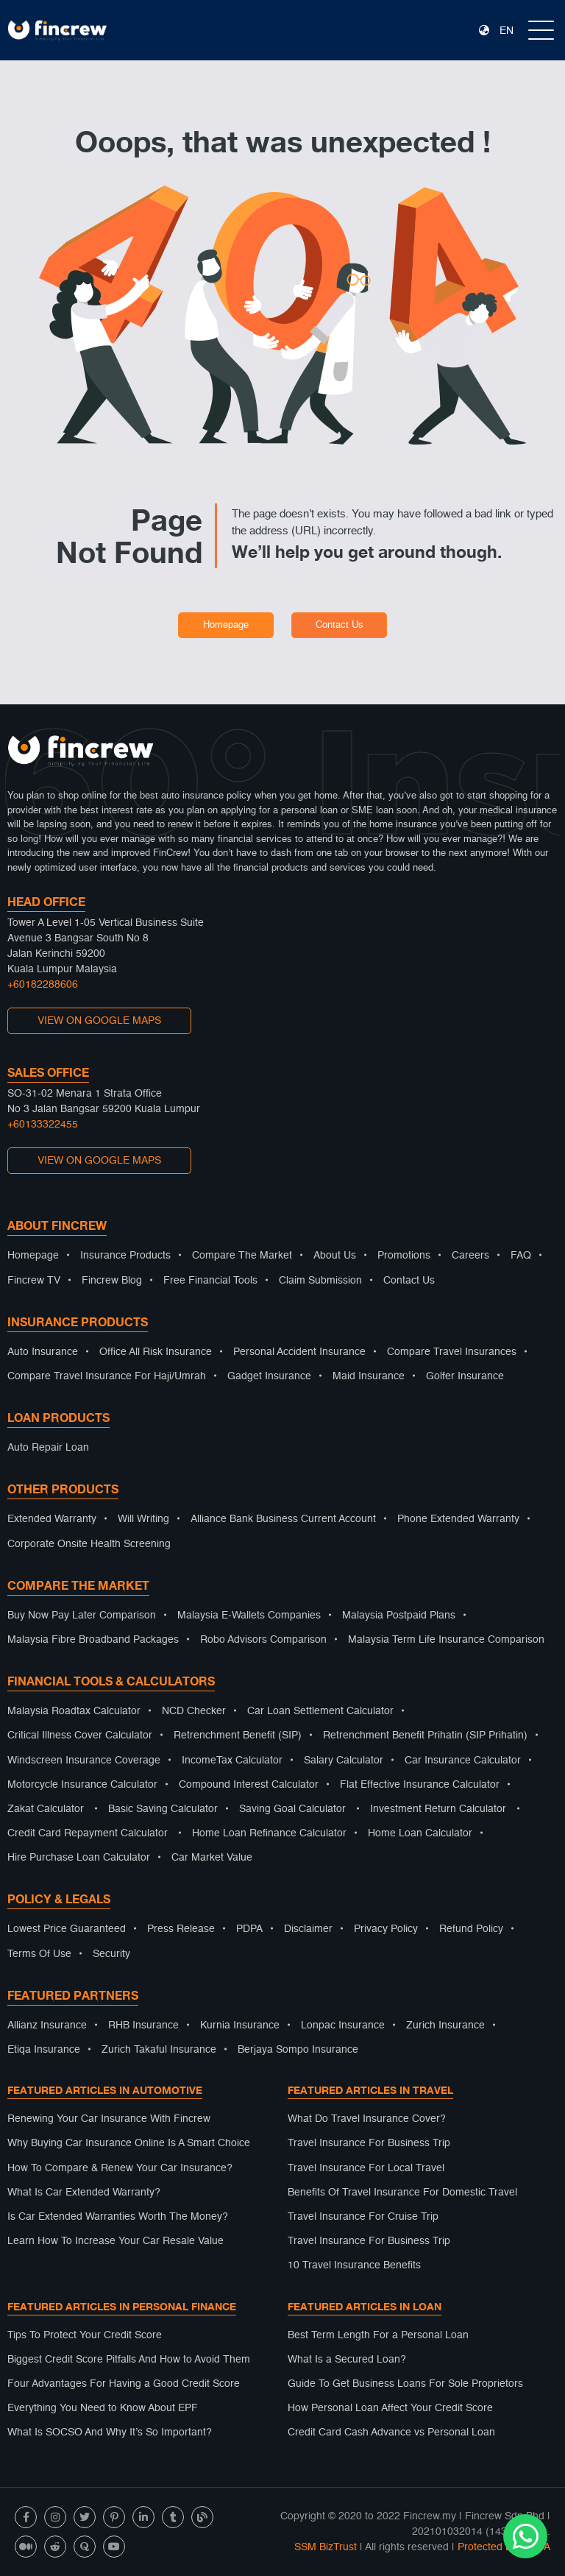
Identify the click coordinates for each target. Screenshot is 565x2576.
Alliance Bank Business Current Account (283, 1519)
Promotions (403, 1255)
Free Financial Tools (210, 1280)
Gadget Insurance (269, 1376)
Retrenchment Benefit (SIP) (238, 1735)
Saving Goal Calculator (292, 1809)
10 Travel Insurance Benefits (354, 2265)
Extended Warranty (51, 1519)
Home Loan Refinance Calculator (269, 1833)
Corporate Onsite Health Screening (89, 1544)
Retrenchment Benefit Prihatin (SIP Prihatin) (425, 1735)
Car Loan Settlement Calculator (320, 1711)
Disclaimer (308, 1929)
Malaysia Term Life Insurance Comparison (446, 1640)
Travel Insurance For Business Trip (369, 2143)
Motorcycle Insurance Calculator (82, 1785)
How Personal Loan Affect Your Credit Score (390, 2408)
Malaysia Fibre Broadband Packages (93, 1640)
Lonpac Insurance (343, 2025)
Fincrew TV (33, 1280)
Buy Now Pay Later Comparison (81, 1615)
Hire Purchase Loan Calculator (78, 1858)
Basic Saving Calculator (163, 1809)
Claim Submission (320, 1280)
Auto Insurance (42, 1352)
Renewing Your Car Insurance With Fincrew (108, 2119)
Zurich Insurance (445, 2025)
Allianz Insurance (47, 2025)
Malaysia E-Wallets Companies (249, 1615)
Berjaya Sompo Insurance (298, 2050)
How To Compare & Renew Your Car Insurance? (119, 2168)
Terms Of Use (39, 1954)
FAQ (521, 1255)
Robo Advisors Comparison (263, 1640)
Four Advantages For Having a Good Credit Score (123, 2384)
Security (111, 1954)
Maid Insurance (369, 1376)
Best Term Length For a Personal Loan (378, 2335)
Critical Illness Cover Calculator (79, 1735)
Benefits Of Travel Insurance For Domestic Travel (402, 2192)
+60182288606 (42, 985)
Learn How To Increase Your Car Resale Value (115, 2241)
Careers (470, 1255)
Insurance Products (125, 1255)
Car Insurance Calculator (463, 1760)
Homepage (226, 625)
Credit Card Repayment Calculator (87, 1833)
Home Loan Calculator (420, 1833)
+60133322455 (42, 1124)
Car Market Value (211, 1858)
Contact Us (339, 625)
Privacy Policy (386, 1929)
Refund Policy (471, 1929)
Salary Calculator (343, 1760)
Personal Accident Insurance (299, 1352)
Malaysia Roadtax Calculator (74, 1711)
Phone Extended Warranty (458, 1519)
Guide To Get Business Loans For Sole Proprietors (405, 2384)
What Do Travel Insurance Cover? (367, 2119)
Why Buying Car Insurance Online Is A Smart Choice (128, 2143)
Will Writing (143, 1519)
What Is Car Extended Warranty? (83, 2192)
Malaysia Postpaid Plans (398, 1615)
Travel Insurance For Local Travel (366, 2168)
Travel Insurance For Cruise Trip (363, 2217)
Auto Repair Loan (48, 1448)
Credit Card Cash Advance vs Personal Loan (391, 2432)
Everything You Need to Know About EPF (102, 2408)
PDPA (249, 1929)
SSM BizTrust (325, 2547)
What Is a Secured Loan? (347, 2359)
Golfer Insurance (465, 1376)
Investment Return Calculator (438, 1809)
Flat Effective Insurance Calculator (420, 1785)
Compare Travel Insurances (451, 1352)
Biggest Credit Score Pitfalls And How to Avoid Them (128, 2359)
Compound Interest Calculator (249, 1785)
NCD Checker (194, 1711)
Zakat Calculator (45, 1809)
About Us (334, 1255)
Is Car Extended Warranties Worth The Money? (117, 2217)
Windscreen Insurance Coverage (83, 1760)
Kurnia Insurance (240, 2025)
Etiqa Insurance (43, 2050)
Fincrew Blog (112, 1280)
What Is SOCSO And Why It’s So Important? (109, 2432)
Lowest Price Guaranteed (66, 1929)
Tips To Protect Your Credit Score (84, 2335)
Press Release (181, 1929)
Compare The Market (242, 1255)
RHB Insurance (143, 2025)
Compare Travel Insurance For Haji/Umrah (106, 1376)
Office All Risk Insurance (155, 1352)
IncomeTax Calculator (232, 1760)
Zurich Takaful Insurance (159, 2050)
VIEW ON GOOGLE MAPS (99, 1021)
